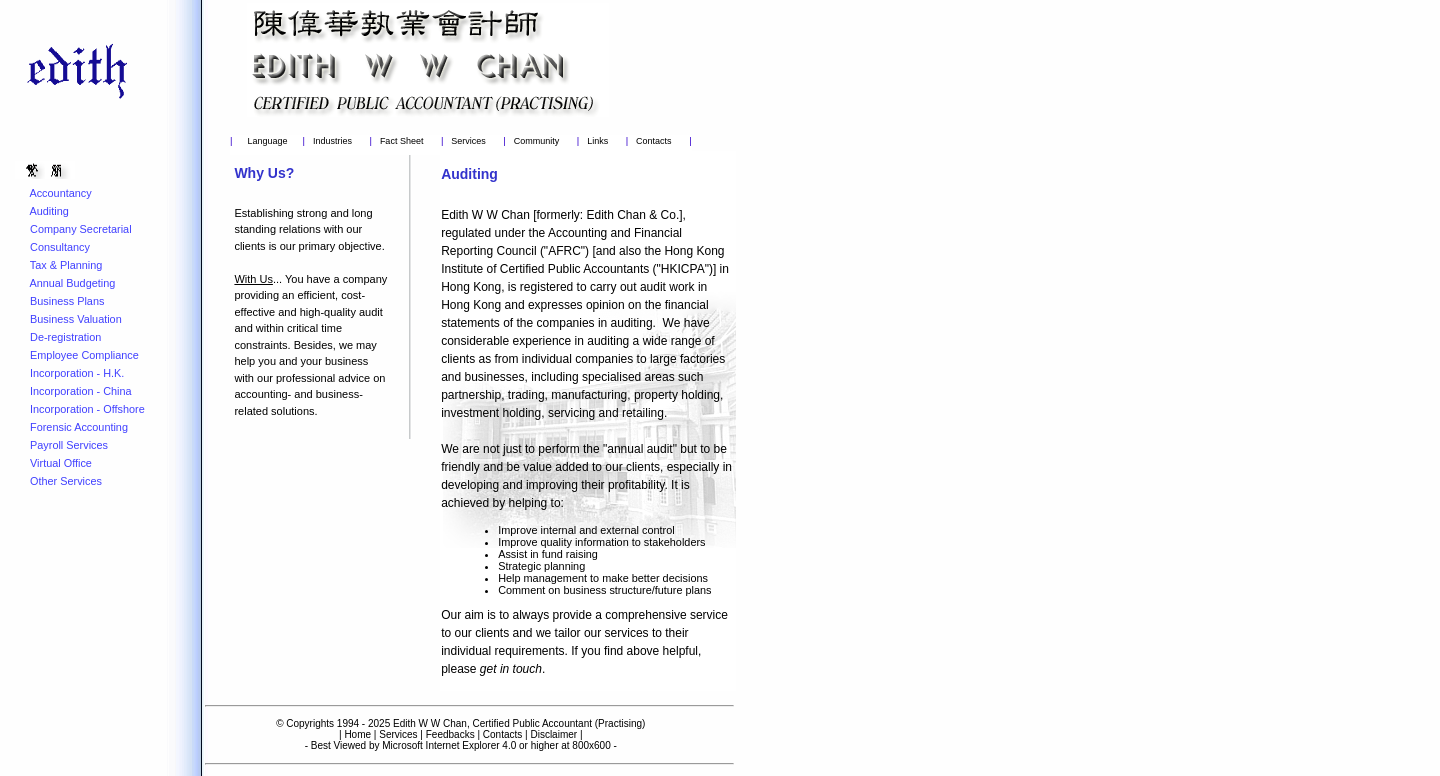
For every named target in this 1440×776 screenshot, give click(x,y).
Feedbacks (450, 734)
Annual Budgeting (72, 283)
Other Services (66, 481)
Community (537, 141)
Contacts (654, 141)
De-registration (65, 337)
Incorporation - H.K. (77, 373)
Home (357, 734)
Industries (332, 141)
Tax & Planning (66, 265)
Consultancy (60, 247)
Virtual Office (61, 463)
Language (267, 141)
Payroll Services (69, 445)
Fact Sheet (402, 141)
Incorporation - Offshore (87, 409)
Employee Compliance (84, 355)
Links (597, 141)
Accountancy (60, 193)
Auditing (48, 211)
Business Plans (67, 301)
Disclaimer (553, 734)
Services (468, 141)
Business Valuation (76, 319)
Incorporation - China (81, 391)
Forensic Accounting (79, 427)
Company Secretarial (81, 229)
